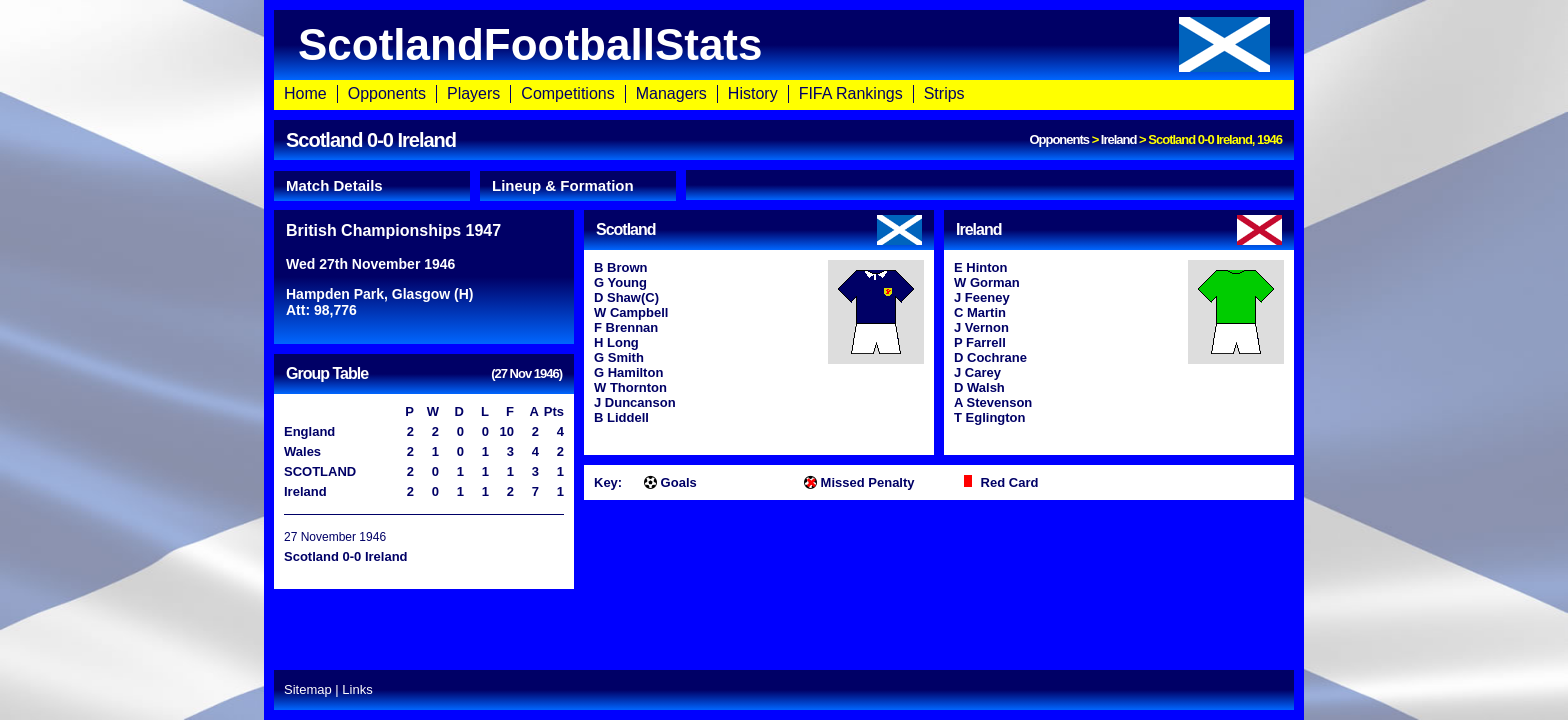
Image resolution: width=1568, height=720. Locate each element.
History (753, 93)
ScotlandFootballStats (784, 44)
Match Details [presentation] (334, 185)
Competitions (567, 93)
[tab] (372, 186)
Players (473, 93)
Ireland (1119, 139)
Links (357, 689)
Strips (944, 93)
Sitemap (308, 689)
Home (305, 93)
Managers (671, 93)
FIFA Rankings (851, 93)
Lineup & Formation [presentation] (563, 185)
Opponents (387, 93)
